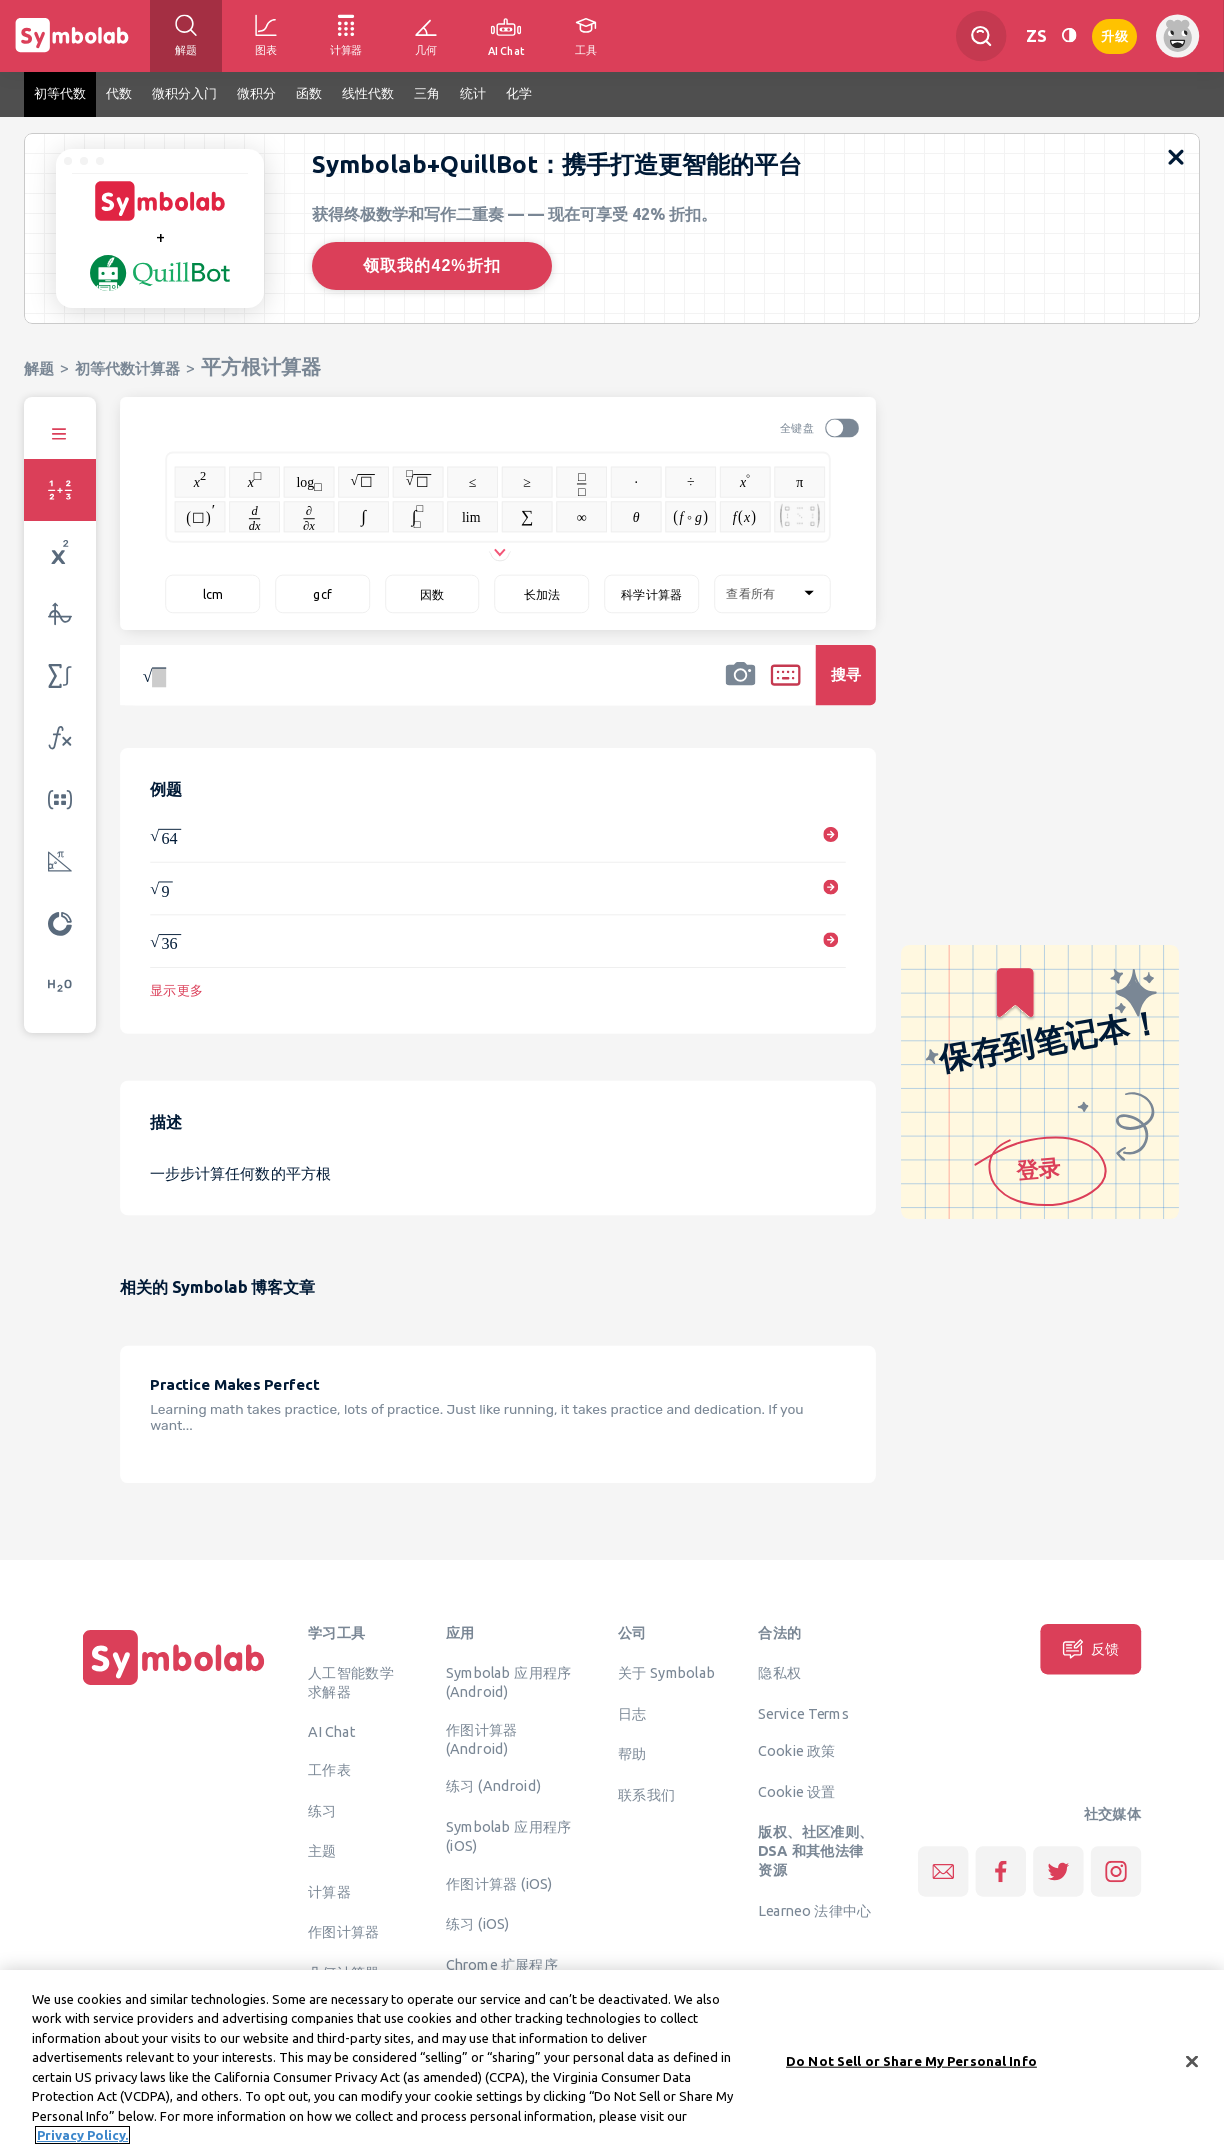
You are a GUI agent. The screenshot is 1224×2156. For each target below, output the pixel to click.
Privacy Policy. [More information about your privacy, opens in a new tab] (82, 2145)
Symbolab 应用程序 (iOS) (509, 1835)
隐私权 (779, 1673)
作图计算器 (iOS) (499, 1883)
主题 (322, 1851)
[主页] (174, 1685)
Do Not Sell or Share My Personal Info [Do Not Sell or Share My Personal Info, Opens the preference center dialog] (911, 2070)
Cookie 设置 (796, 1791)
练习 (322, 1810)
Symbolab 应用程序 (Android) (509, 1682)
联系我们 (647, 1794)
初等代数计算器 (127, 368)
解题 (39, 368)
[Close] (1192, 2071)
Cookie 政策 (796, 1751)
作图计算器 (344, 1932)
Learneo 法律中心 (814, 1910)
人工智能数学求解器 (351, 1682)
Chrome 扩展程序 (502, 1964)
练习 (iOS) (478, 1924)
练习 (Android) (493, 1786)
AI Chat (332, 1732)
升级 (1114, 34)
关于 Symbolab (666, 1673)
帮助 (632, 1754)
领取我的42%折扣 (431, 265)
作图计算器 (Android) (482, 1738)
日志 (632, 1713)
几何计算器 (344, 1972)
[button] (740, 688)
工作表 (329, 1770)
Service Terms (803, 1713)
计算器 (329, 1891)
